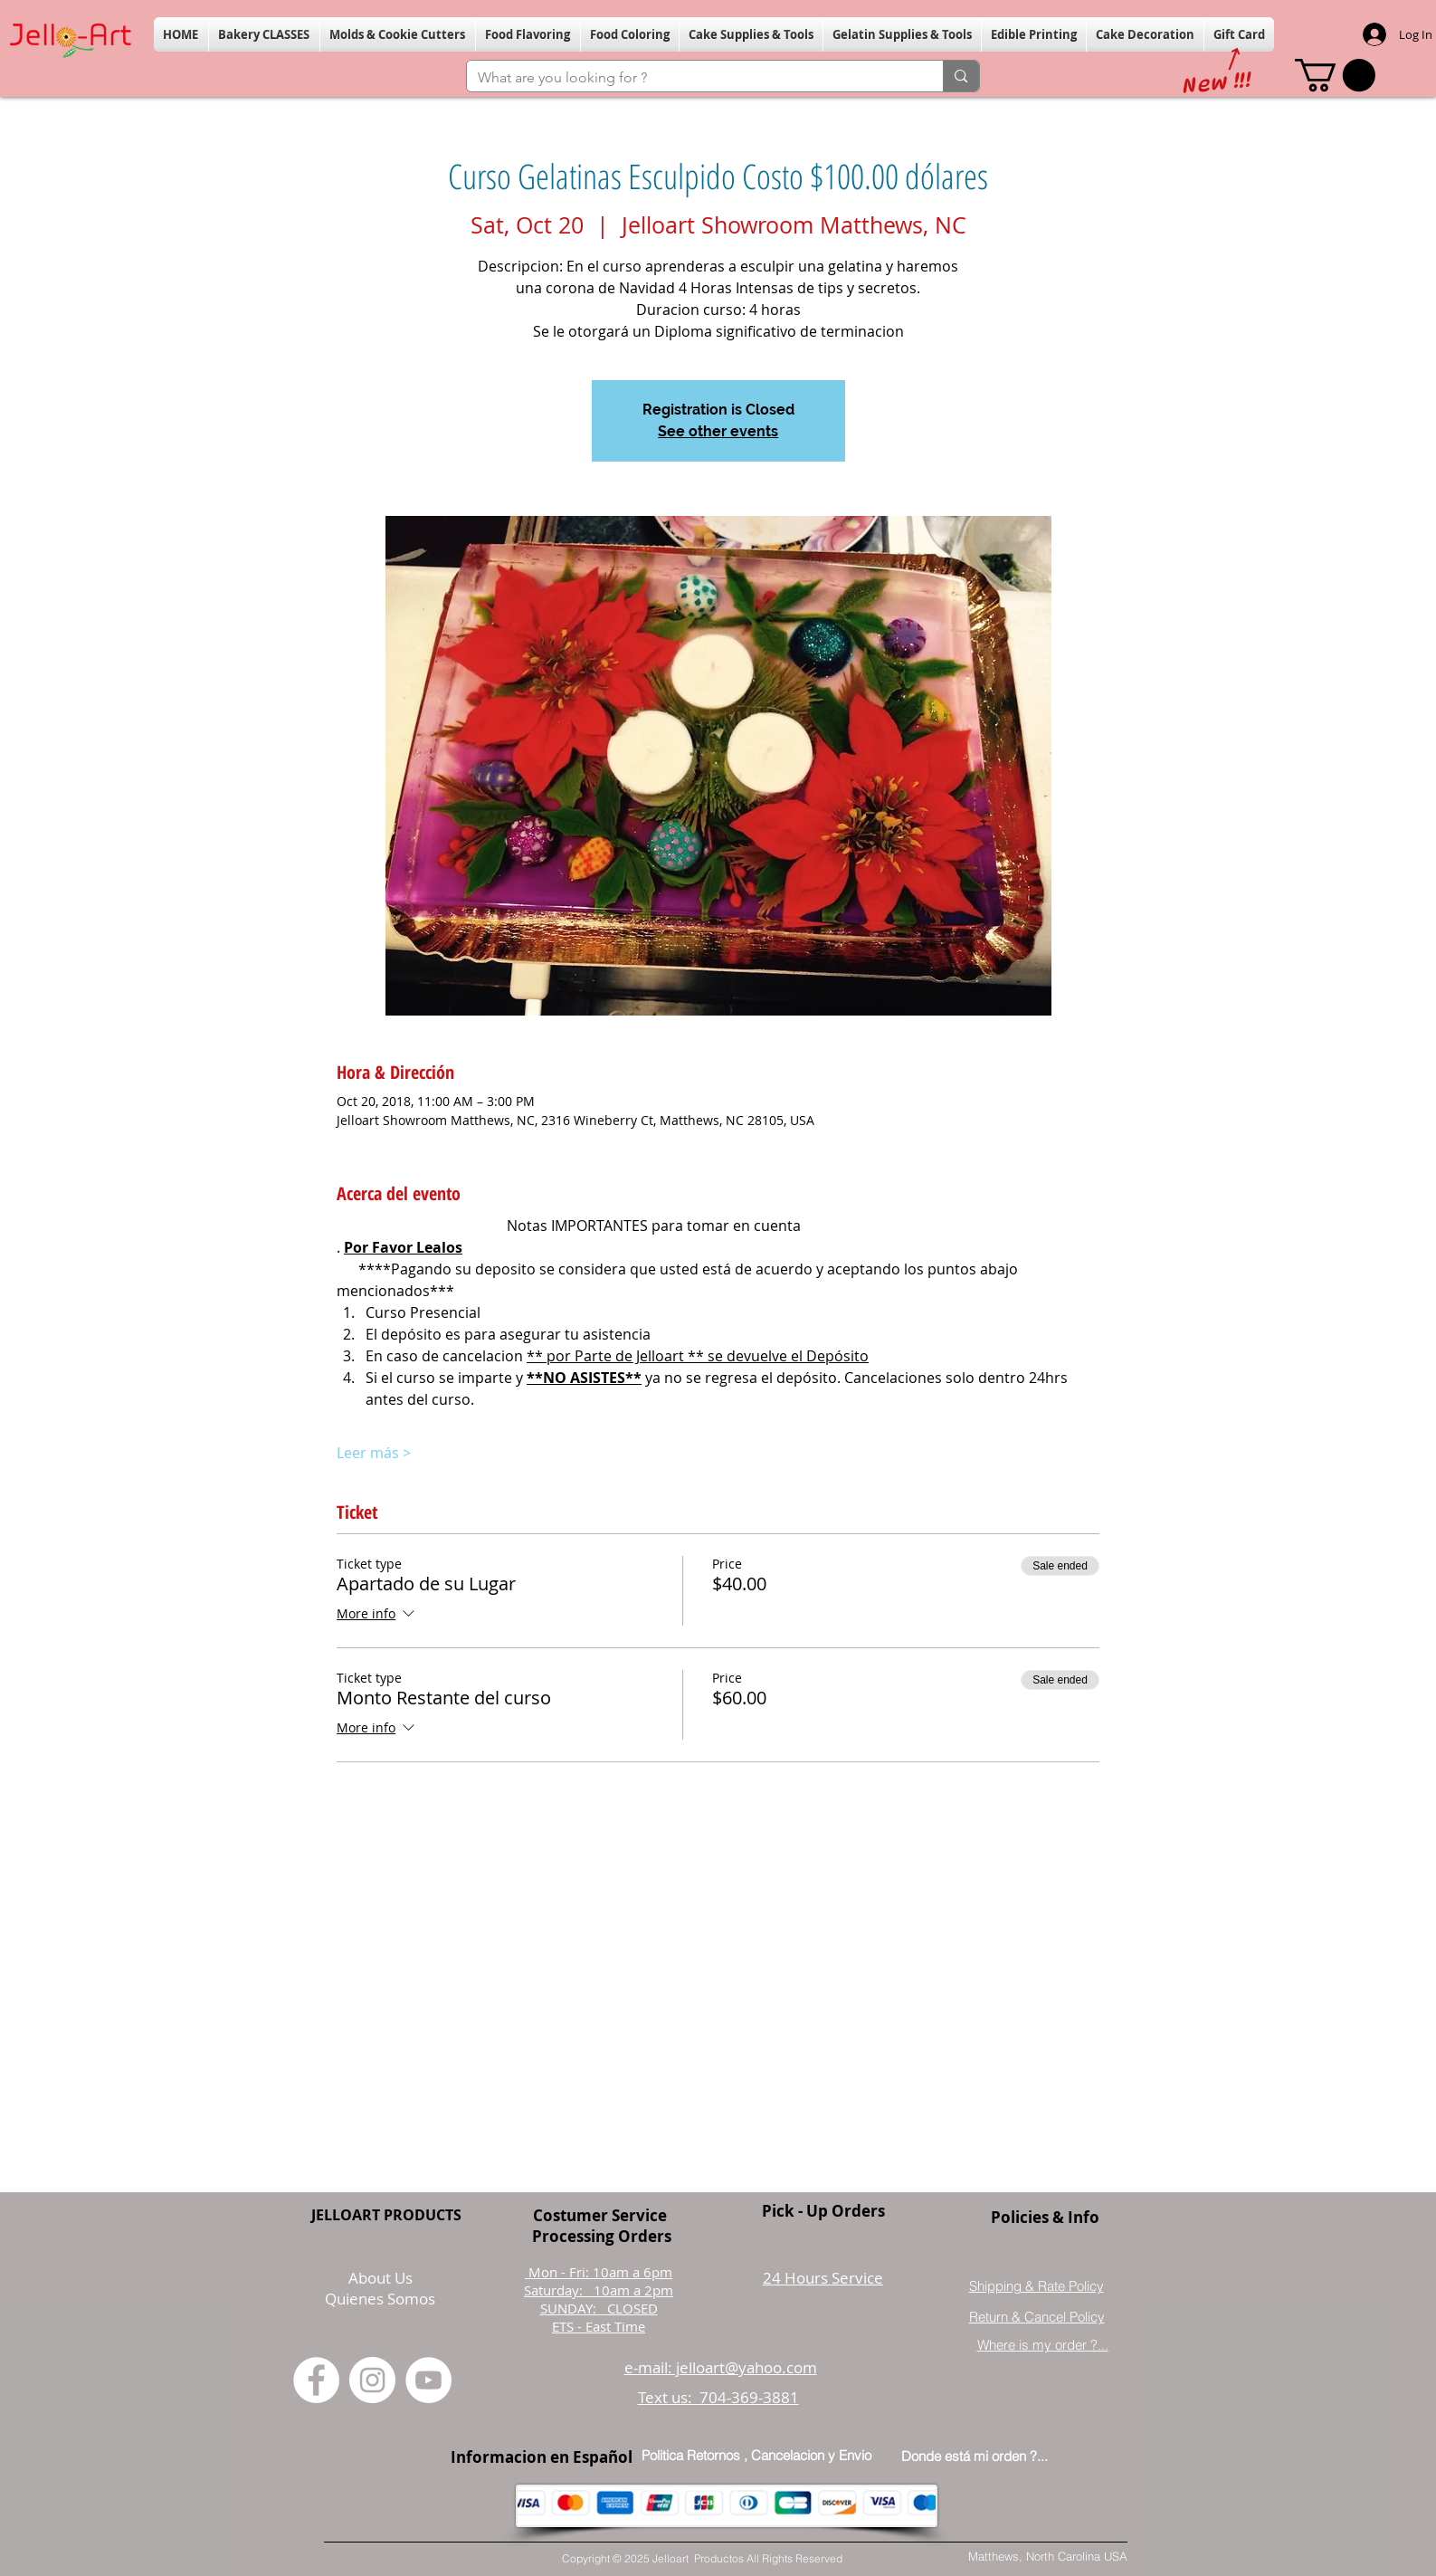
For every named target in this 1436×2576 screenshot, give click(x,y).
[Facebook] (316, 2380)
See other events (718, 431)
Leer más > (374, 1453)
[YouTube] (428, 2380)
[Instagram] (372, 2380)
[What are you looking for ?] (692, 78)
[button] (264, 34)
